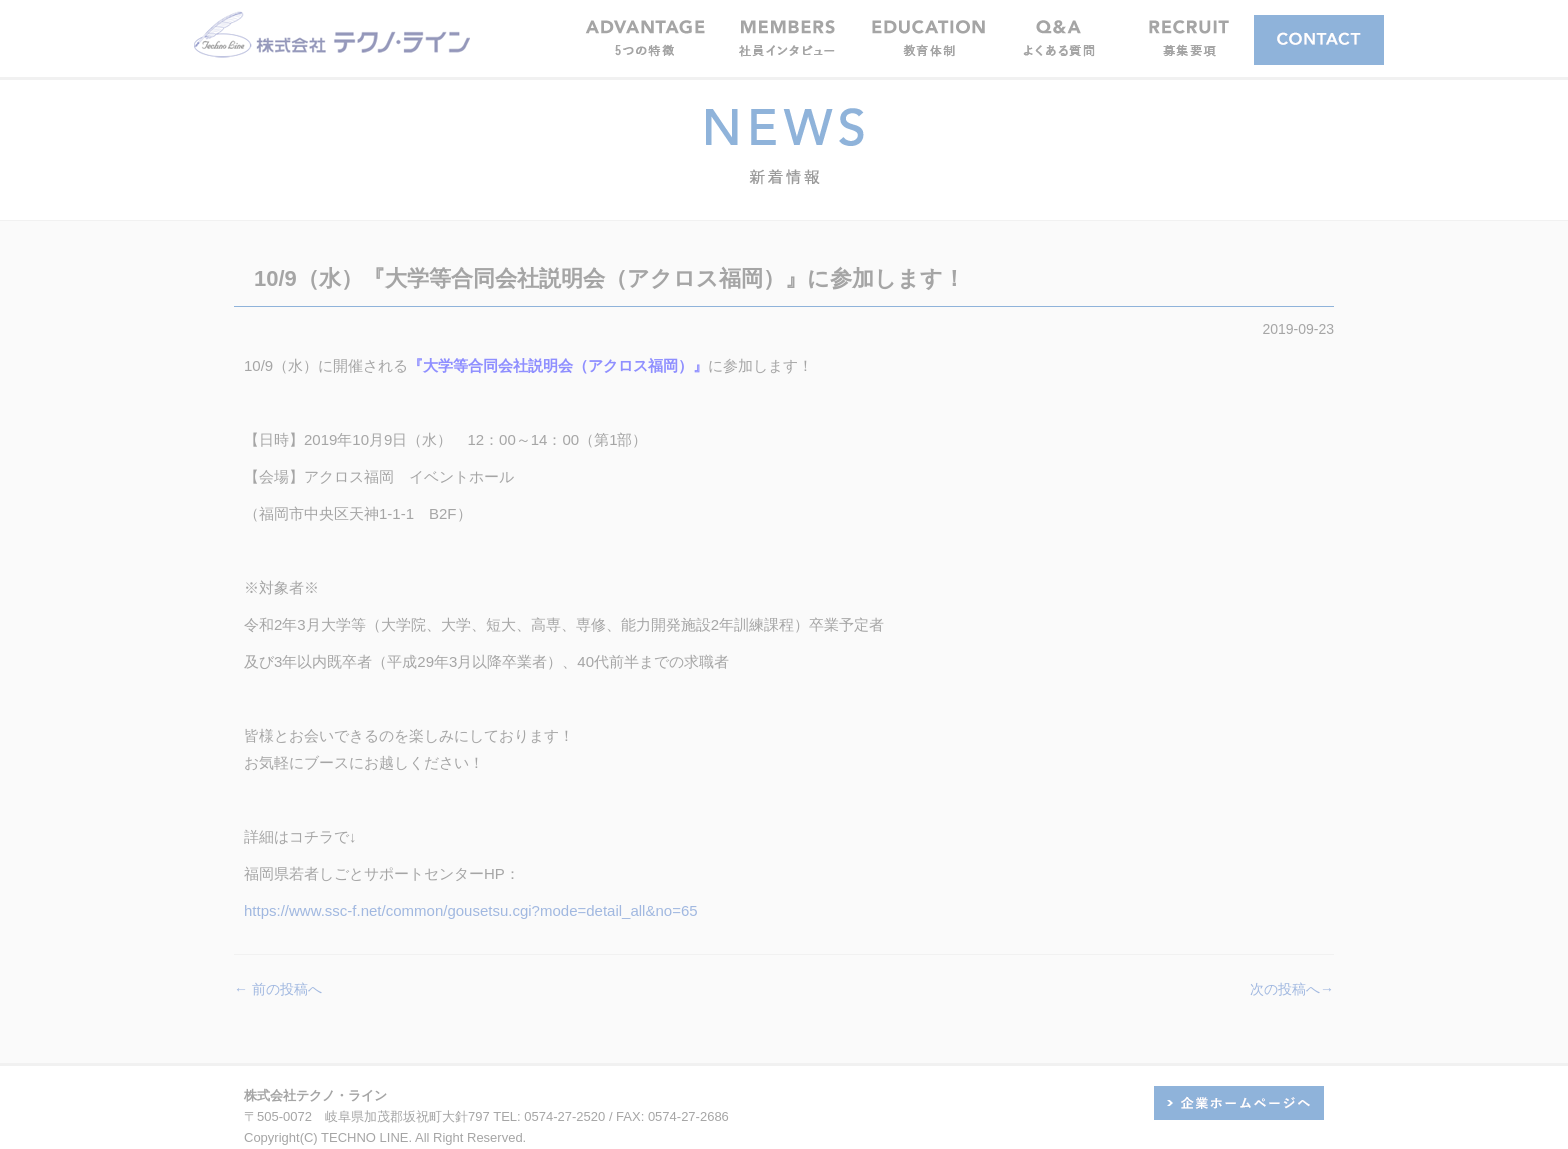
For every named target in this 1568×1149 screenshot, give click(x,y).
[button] (787, 37)
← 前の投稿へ (278, 989)
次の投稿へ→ (1292, 989)
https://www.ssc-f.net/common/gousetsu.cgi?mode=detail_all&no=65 (471, 910)
